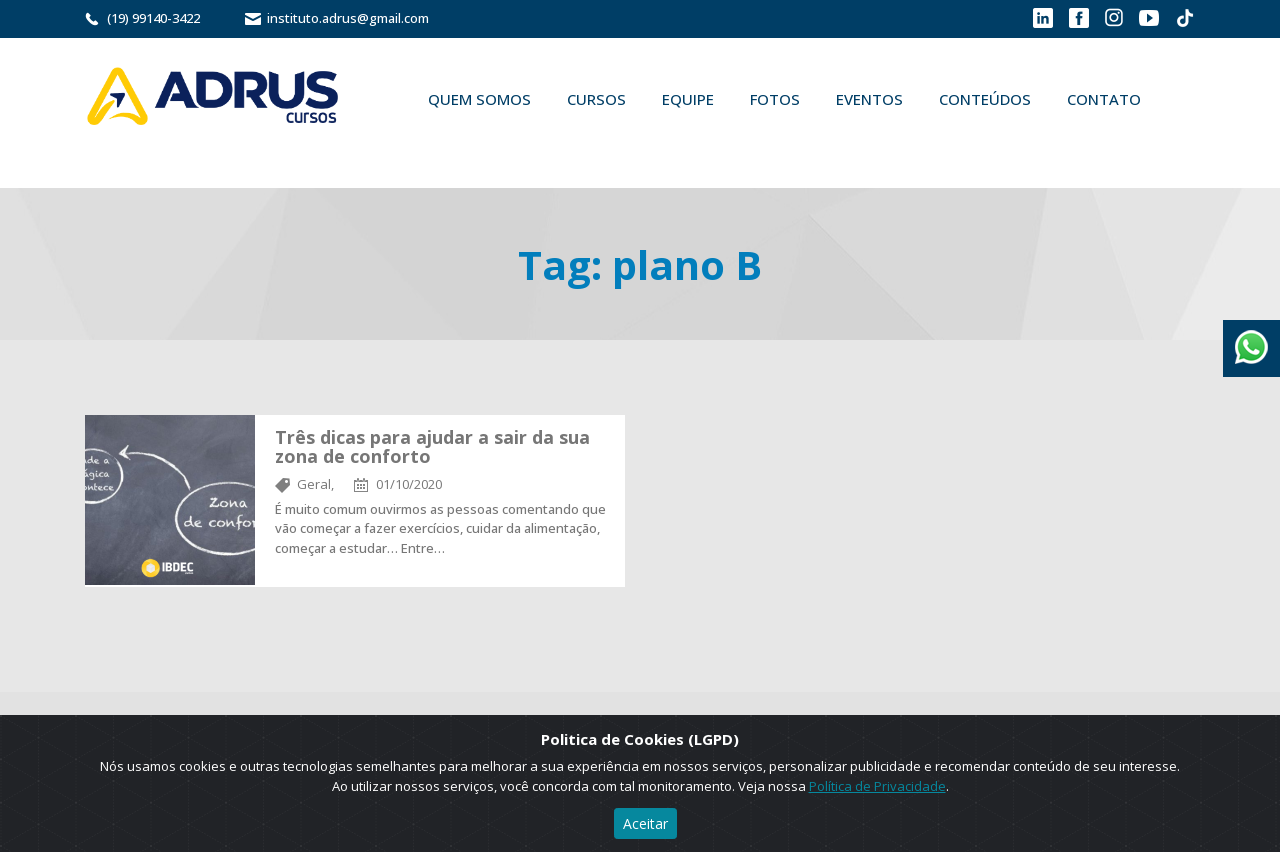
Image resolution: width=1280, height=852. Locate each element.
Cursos (596, 99)
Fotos (775, 99)
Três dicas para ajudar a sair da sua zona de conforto (432, 447)
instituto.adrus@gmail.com (348, 18)
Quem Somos (479, 99)
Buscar (439, 146)
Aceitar (645, 823)
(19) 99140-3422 (153, 18)
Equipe (688, 99)
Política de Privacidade (877, 786)
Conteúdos (985, 99)
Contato (1104, 99)
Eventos (869, 99)
